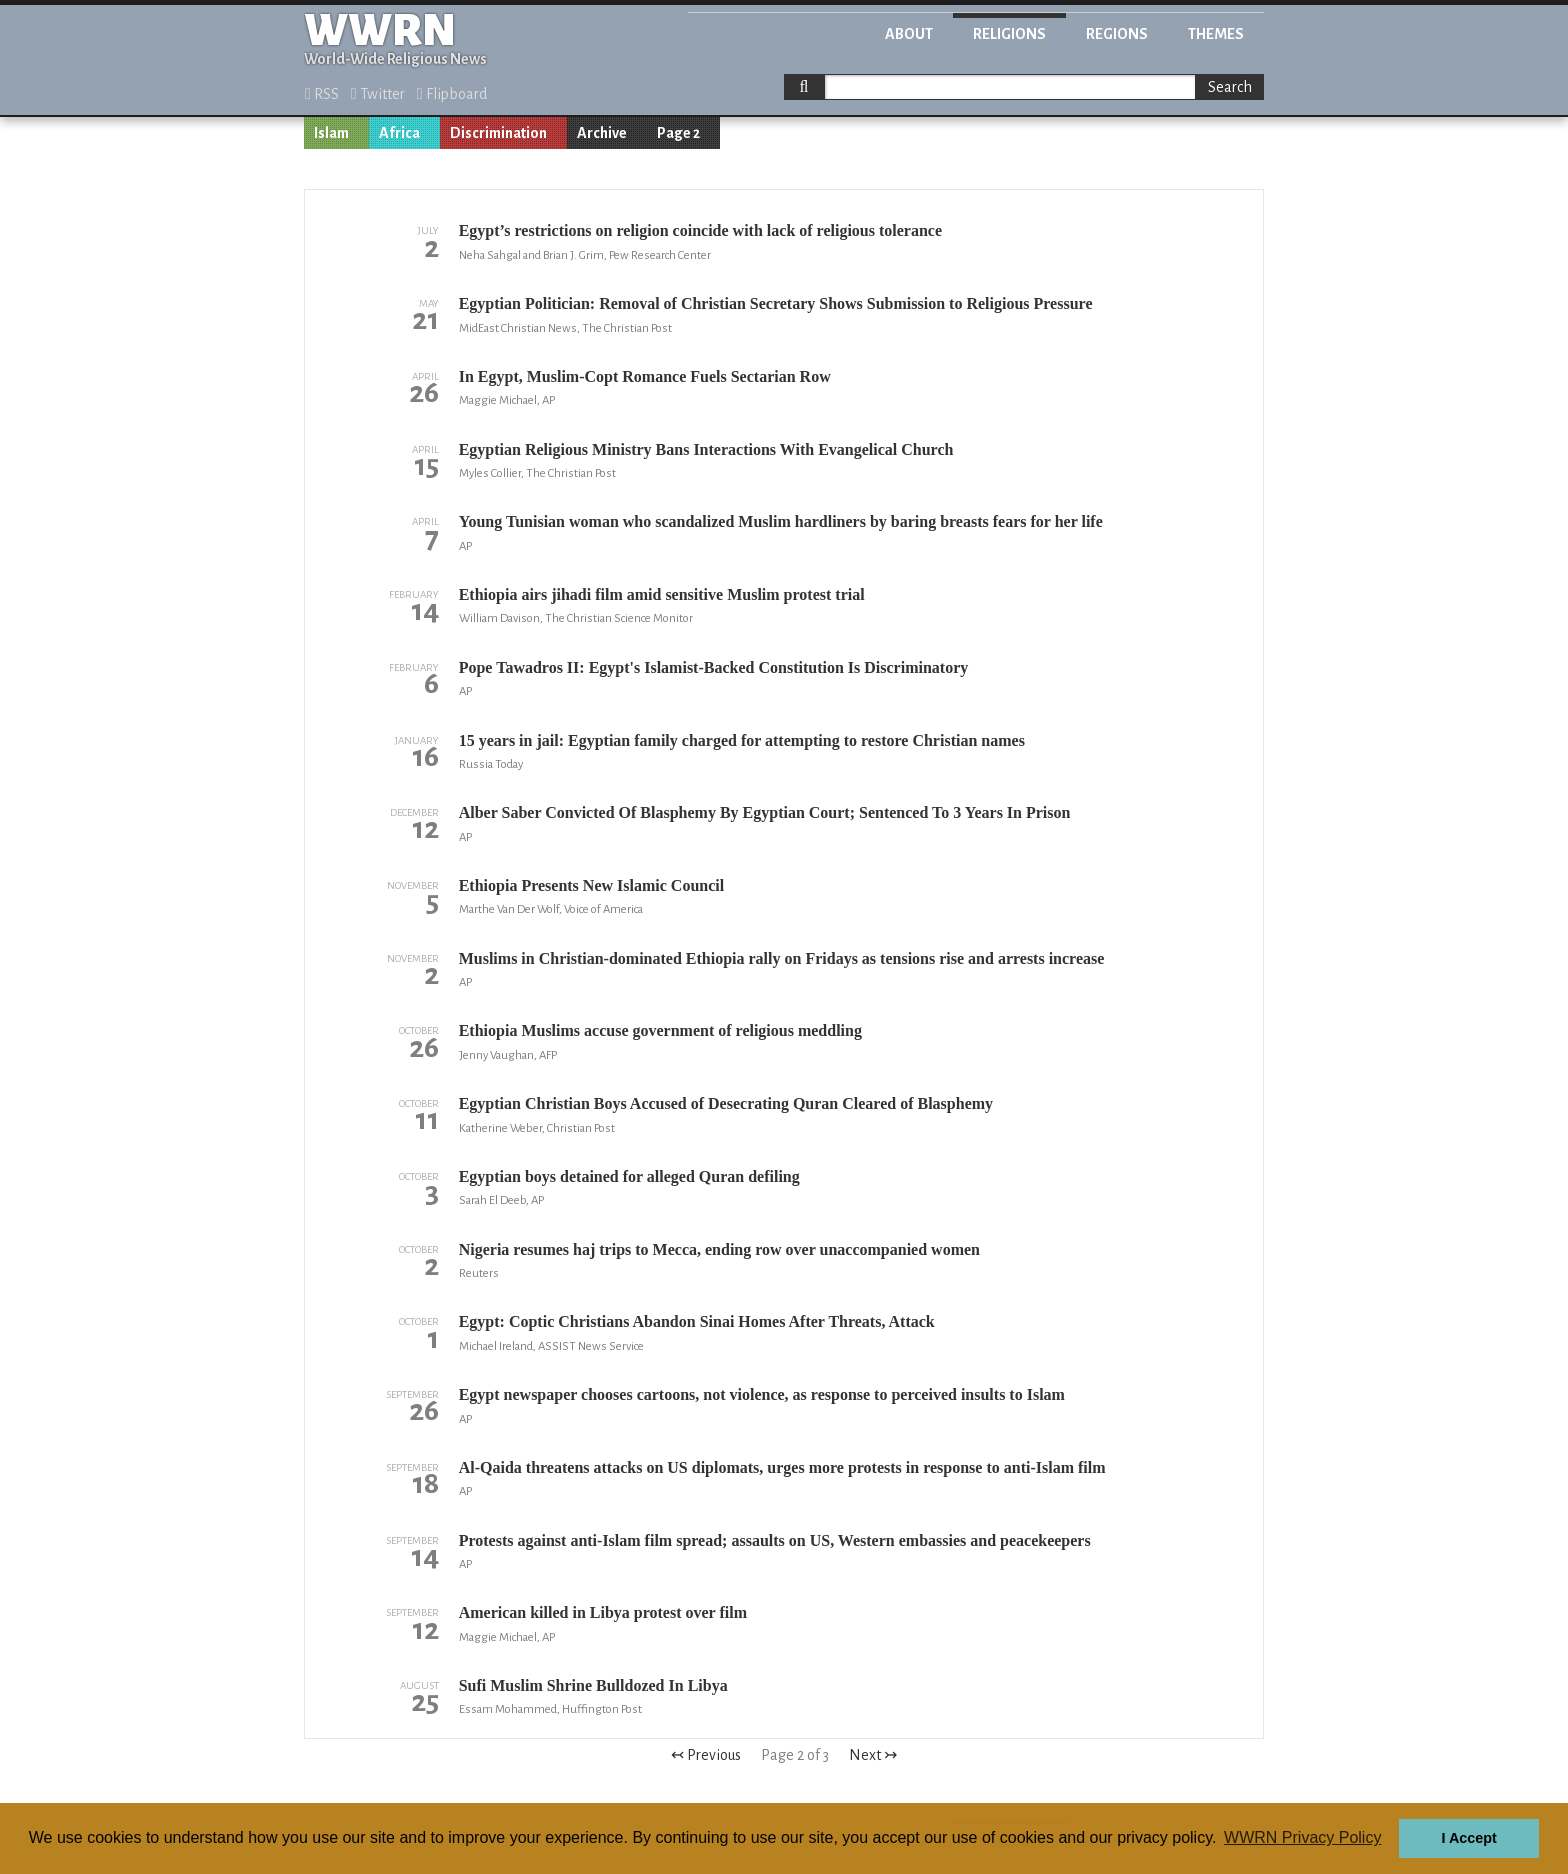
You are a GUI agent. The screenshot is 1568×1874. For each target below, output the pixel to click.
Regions (1117, 34)
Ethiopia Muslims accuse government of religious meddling (660, 1030)
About (909, 34)
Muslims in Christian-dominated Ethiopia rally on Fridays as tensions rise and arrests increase (782, 958)
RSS (322, 94)
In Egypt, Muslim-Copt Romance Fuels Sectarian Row (645, 376)
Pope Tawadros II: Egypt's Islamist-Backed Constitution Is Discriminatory (714, 667)
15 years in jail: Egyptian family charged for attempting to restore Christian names (742, 740)
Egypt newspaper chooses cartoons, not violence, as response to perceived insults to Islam (762, 1394)
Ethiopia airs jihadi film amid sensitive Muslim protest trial (662, 594)
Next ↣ (873, 1755)
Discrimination (498, 133)
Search (1230, 87)
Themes (1216, 34)
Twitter (378, 94)
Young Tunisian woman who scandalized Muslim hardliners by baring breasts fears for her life (781, 521)
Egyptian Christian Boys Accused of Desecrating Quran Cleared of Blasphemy (726, 1103)
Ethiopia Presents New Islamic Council (591, 885)
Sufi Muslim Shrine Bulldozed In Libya (593, 1685)
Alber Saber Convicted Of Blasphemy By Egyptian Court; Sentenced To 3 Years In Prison (765, 812)
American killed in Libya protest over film (603, 1612)
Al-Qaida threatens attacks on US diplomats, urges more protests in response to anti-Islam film (782, 1467)
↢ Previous (706, 1755)
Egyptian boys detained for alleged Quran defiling (629, 1176)
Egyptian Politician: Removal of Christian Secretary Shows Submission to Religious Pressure (776, 303)
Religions (1009, 34)
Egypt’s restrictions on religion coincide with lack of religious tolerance (700, 230)
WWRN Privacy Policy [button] (1302, 1837)
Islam (331, 133)
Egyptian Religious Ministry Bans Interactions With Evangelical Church (706, 449)
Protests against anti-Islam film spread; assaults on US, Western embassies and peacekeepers (775, 1540)
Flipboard (452, 94)
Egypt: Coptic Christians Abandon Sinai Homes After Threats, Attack (697, 1321)
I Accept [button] (1468, 1838)
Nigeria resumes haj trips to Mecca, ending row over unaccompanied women (719, 1249)
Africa (399, 133)
